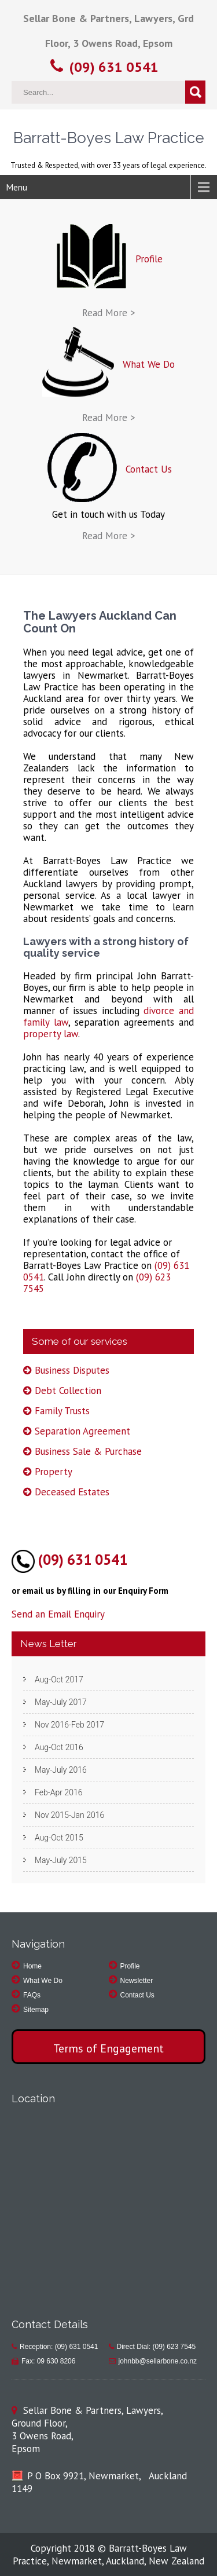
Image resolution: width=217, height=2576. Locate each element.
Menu (16, 187)
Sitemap (36, 2010)
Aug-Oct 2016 (59, 1747)
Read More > (108, 312)
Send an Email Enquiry (58, 1614)
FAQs (32, 1995)
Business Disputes (72, 1370)
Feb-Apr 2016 (58, 1792)
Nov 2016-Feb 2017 (69, 1724)
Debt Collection (68, 1390)
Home (32, 1966)
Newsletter (136, 1981)
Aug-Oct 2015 (59, 1837)
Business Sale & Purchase (88, 1451)
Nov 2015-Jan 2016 (69, 1815)
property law (50, 1033)
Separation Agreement (82, 1431)
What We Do (42, 1981)
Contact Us (137, 1995)
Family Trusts (62, 1410)
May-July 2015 (61, 1860)
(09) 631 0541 (114, 67)
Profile (130, 1966)
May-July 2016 (61, 1769)
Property (53, 1471)
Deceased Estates (72, 1491)
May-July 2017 (61, 1702)
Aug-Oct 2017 (59, 1679)
